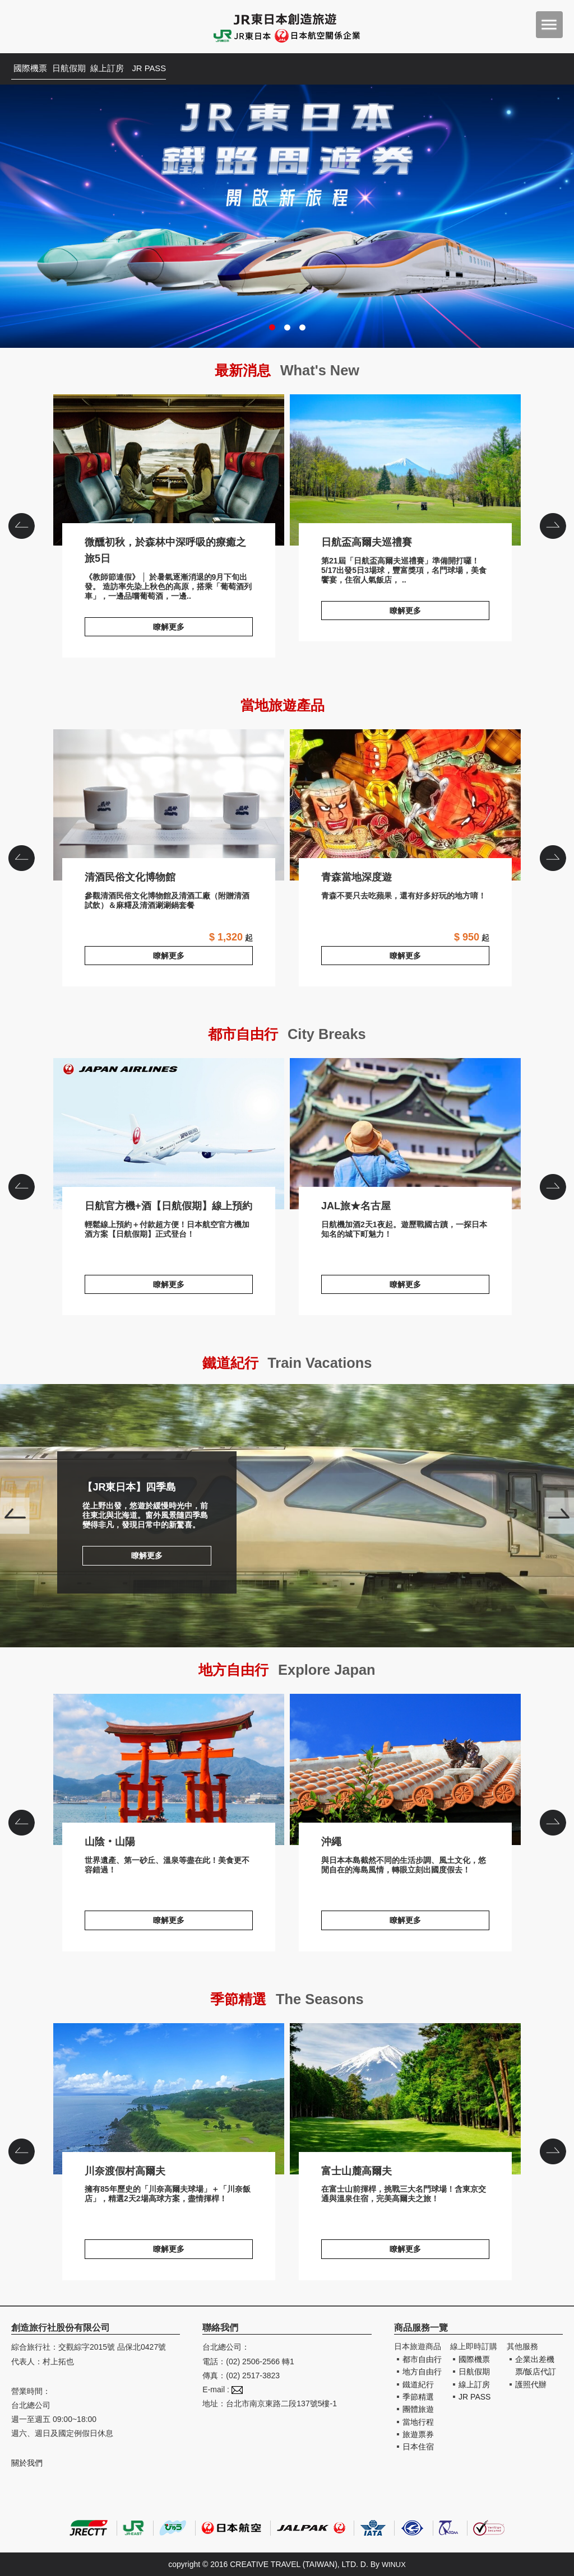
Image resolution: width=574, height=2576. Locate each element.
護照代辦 (531, 2384)
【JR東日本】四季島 (287, 1515)
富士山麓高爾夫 (405, 2098)
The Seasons (325, 1998)
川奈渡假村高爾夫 (168, 2098)
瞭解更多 (168, 626)
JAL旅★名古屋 (405, 1133)
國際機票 (35, 68)
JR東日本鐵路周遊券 (287, 216)
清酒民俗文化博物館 (168, 805)
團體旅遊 (418, 2409)
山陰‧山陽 (168, 1769)
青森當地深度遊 (405, 805)
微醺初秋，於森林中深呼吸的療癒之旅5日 (168, 470)
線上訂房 (129, 68)
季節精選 (418, 2396)
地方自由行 (422, 2371)
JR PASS (176, 68)
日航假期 (82, 68)
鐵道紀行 (418, 2384)
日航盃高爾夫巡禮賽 (405, 470)
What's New (325, 369)
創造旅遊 (45, 26)
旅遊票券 (418, 2434)
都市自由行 (422, 2359)
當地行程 (418, 2421)
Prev (15, 1515)
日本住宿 (418, 2446)
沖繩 (405, 1769)
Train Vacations (325, 1362)
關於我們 (27, 2462)
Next (559, 1515)
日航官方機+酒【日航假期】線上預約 (168, 1133)
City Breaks (334, 1033)
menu (549, 24)
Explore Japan (333, 1669)
